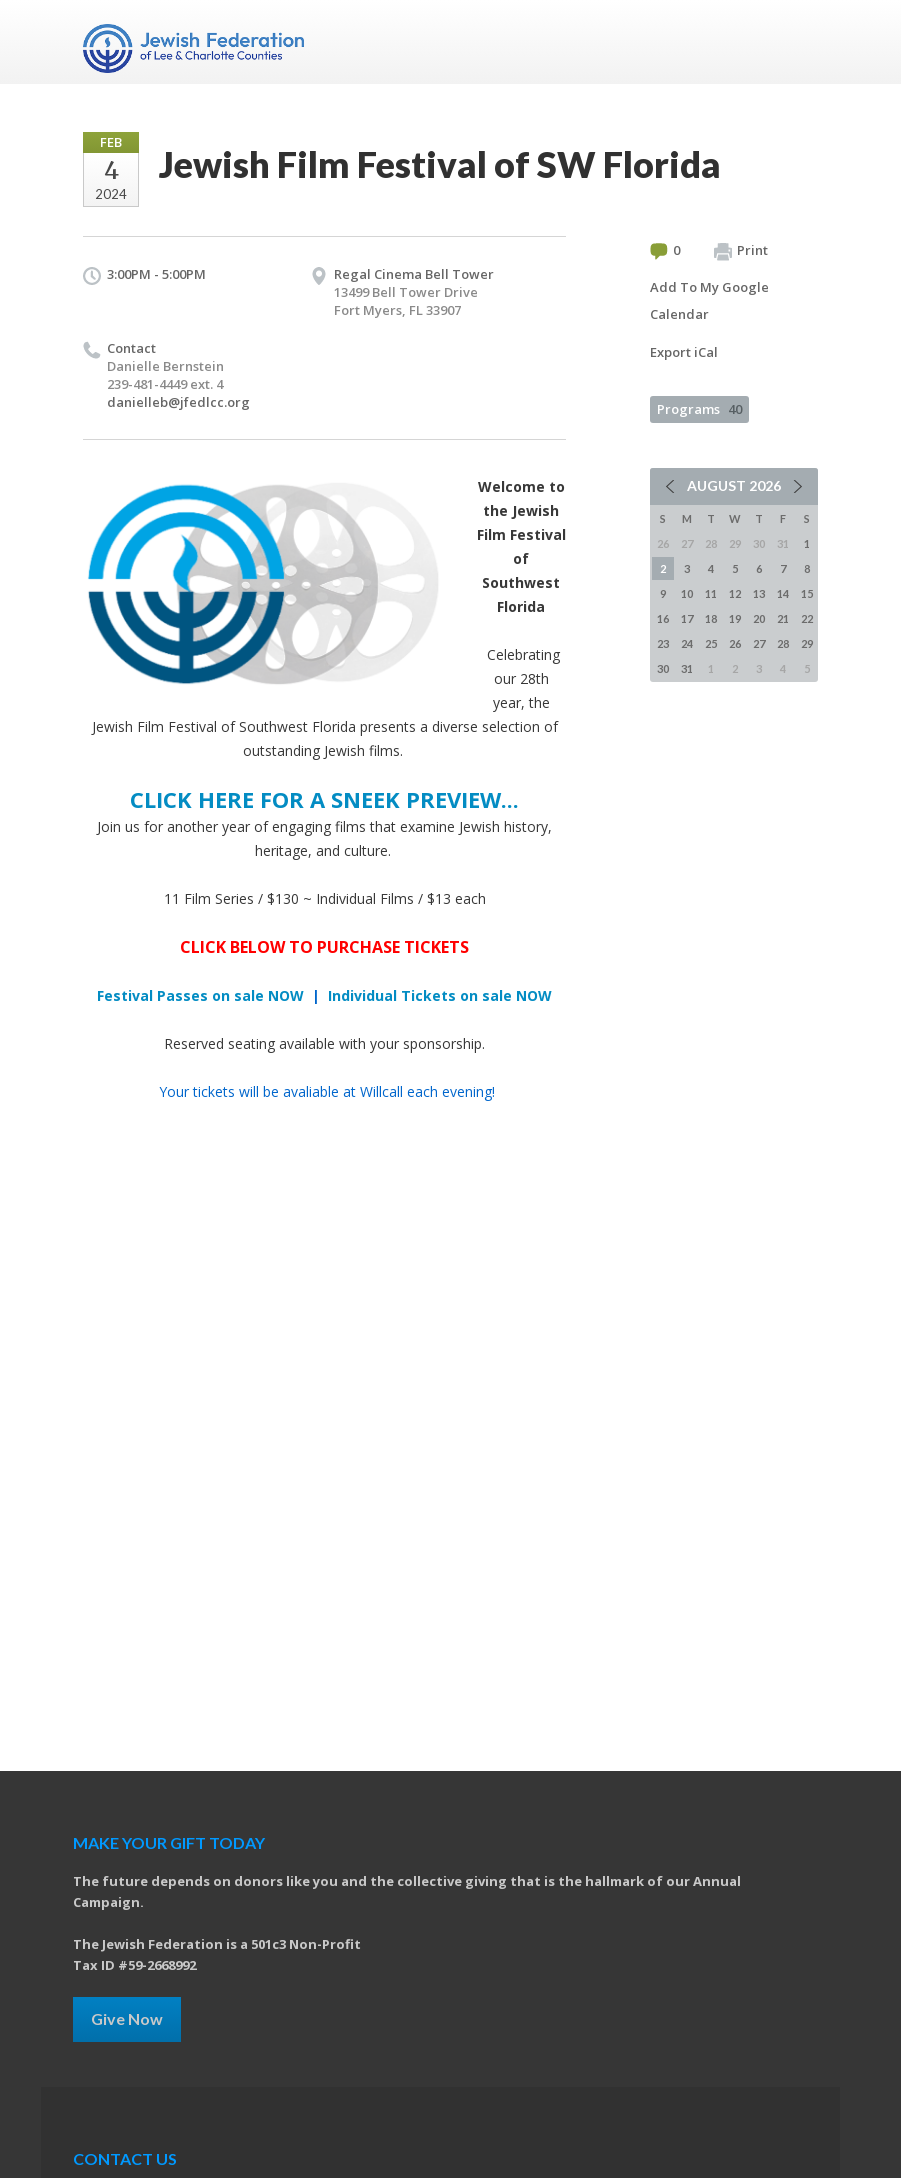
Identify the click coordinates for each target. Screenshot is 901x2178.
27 (759, 643)
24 (687, 643)
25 (711, 643)
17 (687, 618)
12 (735, 593)
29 (807, 643)
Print (741, 251)
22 (807, 618)
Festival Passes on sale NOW (200, 995)
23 (663, 643)
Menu (795, 42)
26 (735, 643)
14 (783, 593)
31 (687, 668)
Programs (699, 409)
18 (711, 618)
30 (663, 668)
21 (783, 618)
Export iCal (684, 352)
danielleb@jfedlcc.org (178, 402)
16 (663, 618)
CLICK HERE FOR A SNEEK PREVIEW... (324, 799)
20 (759, 618)
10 (687, 593)
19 (735, 618)
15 (807, 593)
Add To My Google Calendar (709, 300)
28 (783, 643)
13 (759, 593)
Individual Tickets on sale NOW (440, 995)
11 (711, 593)
